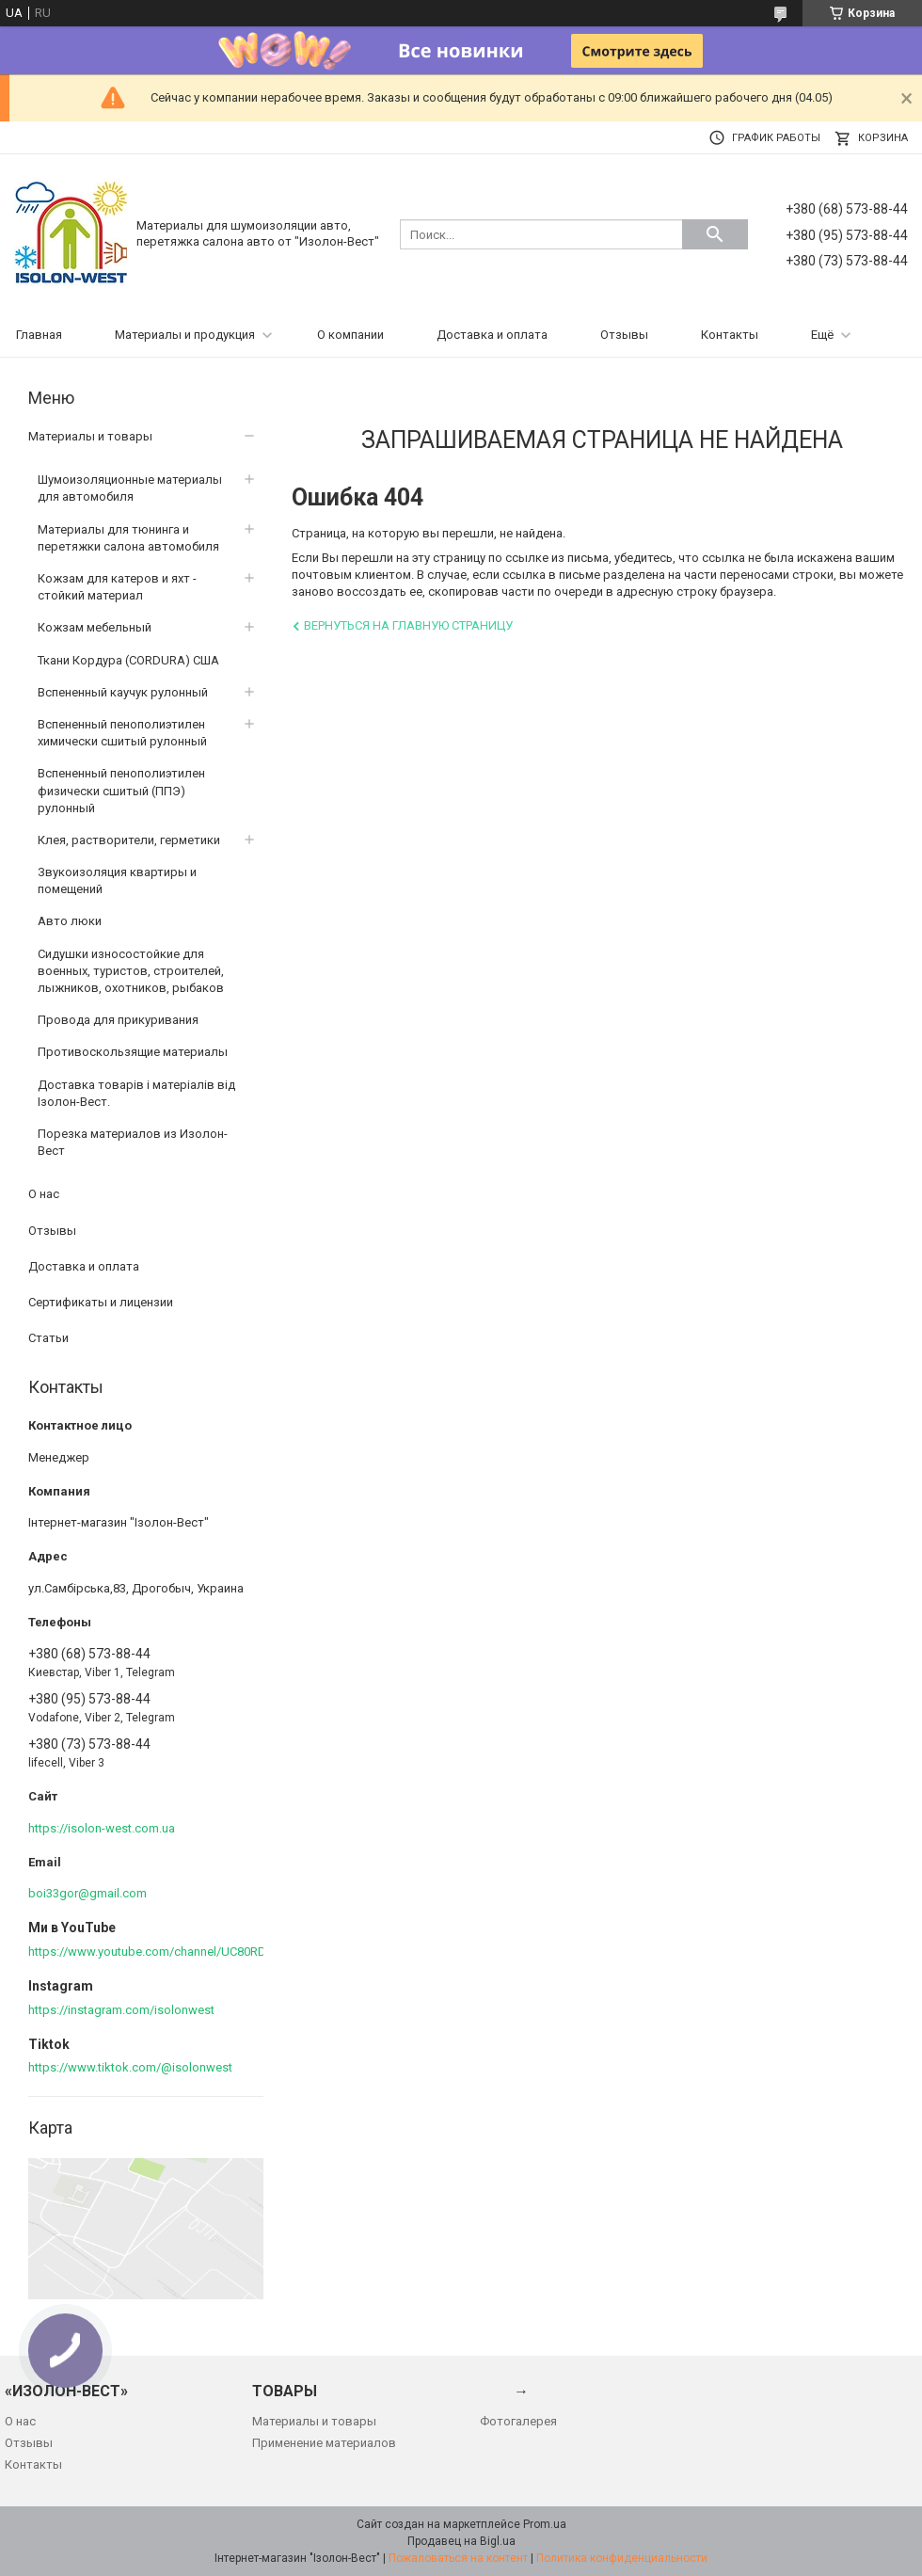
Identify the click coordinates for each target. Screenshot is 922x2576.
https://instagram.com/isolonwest (121, 2010)
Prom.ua (544, 2524)
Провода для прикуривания (118, 1020)
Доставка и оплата (492, 335)
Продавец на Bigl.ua (461, 2541)
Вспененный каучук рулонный (123, 692)
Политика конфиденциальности (621, 2558)
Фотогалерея (518, 2421)
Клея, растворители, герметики (129, 840)
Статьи (48, 1338)
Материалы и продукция (185, 335)
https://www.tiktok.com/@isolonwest (130, 2067)
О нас (43, 1194)
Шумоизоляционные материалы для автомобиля (130, 488)
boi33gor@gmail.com (87, 1893)
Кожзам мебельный (94, 627)
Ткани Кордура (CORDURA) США (128, 660)
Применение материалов (324, 2443)
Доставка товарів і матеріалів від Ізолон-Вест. (136, 1093)
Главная (39, 335)
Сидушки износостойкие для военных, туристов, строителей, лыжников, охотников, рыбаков (131, 971)
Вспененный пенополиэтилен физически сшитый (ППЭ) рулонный (121, 790)
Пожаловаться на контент (458, 2558)
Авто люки (70, 921)
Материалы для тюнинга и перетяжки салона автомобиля (128, 537)
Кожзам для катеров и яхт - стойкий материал (117, 586)
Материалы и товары (90, 436)
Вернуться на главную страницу (408, 625)
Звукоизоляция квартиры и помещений (117, 880)
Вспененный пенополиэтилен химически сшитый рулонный (122, 732)
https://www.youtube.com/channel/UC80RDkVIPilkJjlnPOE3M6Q (201, 1951)
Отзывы (624, 335)
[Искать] (715, 234)
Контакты (729, 335)
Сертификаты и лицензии (100, 1302)
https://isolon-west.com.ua (101, 1828)
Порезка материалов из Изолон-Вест (133, 1142)
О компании (350, 335)
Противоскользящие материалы (133, 1052)
